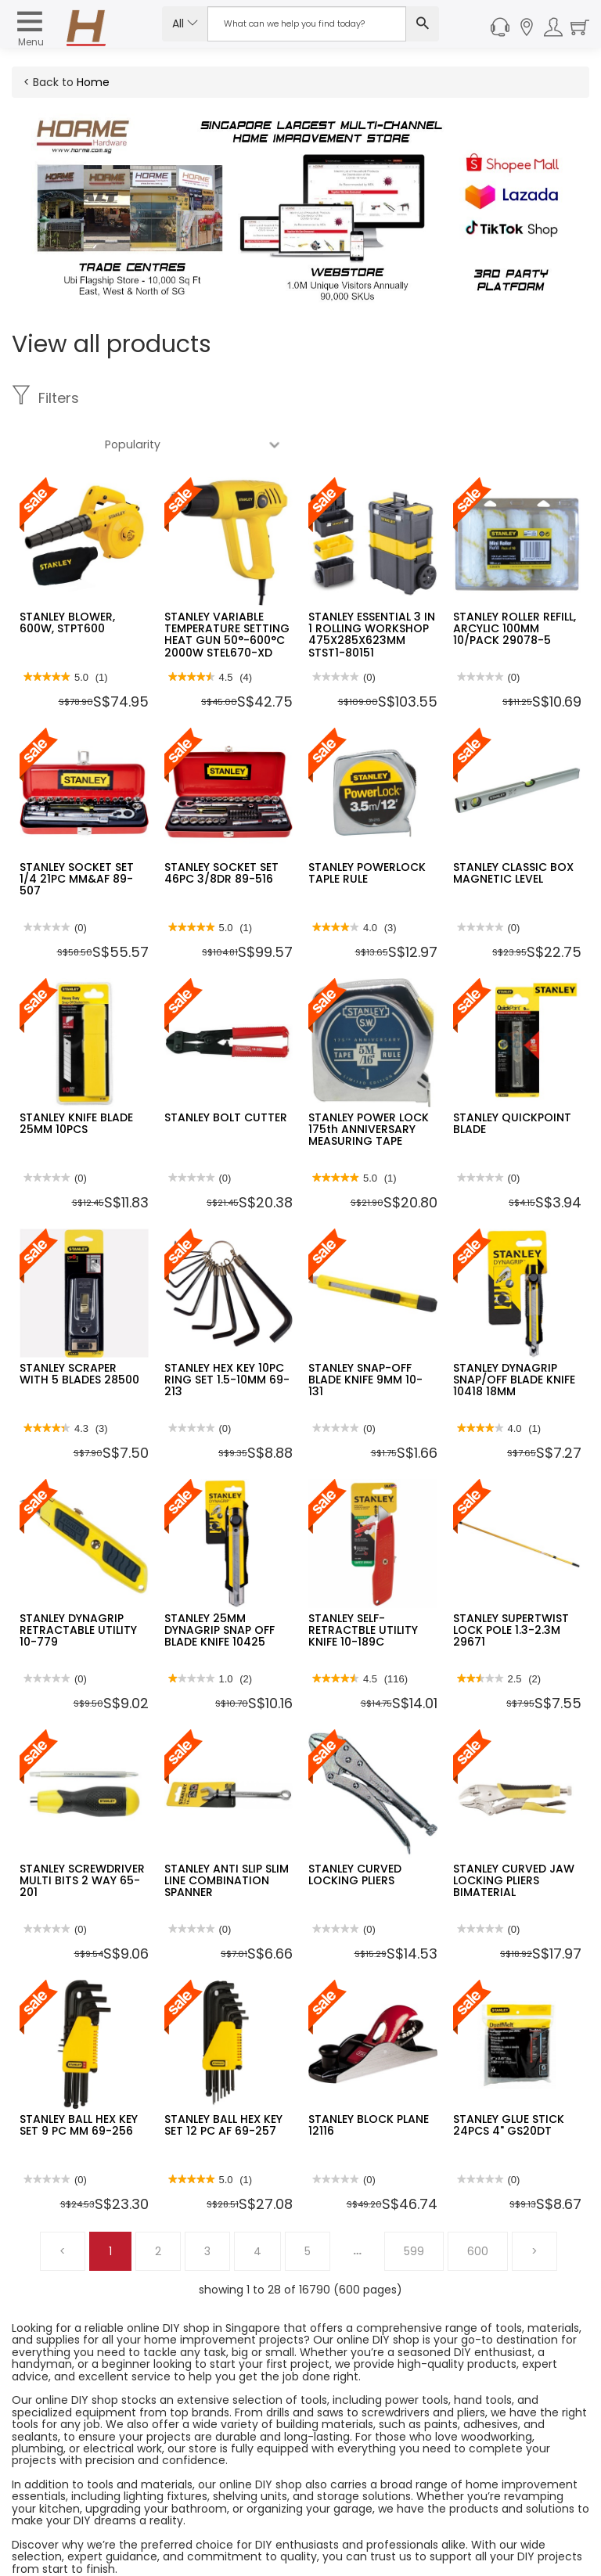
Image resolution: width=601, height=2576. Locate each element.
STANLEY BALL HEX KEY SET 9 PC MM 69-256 (79, 2078)
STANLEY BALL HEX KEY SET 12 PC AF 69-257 (223, 2078)
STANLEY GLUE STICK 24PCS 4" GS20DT (508, 2078)
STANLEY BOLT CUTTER (225, 1071)
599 (414, 2205)
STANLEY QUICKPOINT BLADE (512, 1077)
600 (477, 2205)
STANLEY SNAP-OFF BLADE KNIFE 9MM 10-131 (365, 1334)
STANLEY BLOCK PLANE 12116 (368, 2078)
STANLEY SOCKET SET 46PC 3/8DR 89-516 (221, 826)
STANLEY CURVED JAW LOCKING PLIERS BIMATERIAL (513, 1835)
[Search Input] (306, 23)
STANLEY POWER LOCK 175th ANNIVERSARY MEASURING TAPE (368, 1083)
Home (93, 82)
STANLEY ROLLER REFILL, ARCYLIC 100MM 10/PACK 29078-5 (514, 583)
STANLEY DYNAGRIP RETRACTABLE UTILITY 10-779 (78, 1584)
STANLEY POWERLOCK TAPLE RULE (367, 826)
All (185, 23)
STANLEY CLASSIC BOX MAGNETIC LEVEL (513, 826)
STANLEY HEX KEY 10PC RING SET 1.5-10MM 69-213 (227, 1334)
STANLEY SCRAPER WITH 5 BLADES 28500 (79, 1327)
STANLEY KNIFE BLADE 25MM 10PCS (76, 1077)
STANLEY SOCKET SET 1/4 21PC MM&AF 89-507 (77, 833)
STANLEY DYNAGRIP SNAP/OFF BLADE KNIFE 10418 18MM (514, 1334)
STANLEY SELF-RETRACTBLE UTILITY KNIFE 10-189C (363, 1584)
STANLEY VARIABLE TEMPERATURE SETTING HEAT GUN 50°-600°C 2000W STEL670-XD (227, 588)
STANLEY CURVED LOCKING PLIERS (354, 1828)
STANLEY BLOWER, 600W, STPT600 (67, 576)
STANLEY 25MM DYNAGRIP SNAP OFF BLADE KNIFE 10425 (219, 1584)
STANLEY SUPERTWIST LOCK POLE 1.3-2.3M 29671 (511, 1584)
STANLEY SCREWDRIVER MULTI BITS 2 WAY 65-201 (82, 1835)
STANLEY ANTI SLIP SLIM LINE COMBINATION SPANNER (226, 1835)
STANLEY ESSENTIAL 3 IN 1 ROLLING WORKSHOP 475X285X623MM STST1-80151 (371, 588)
